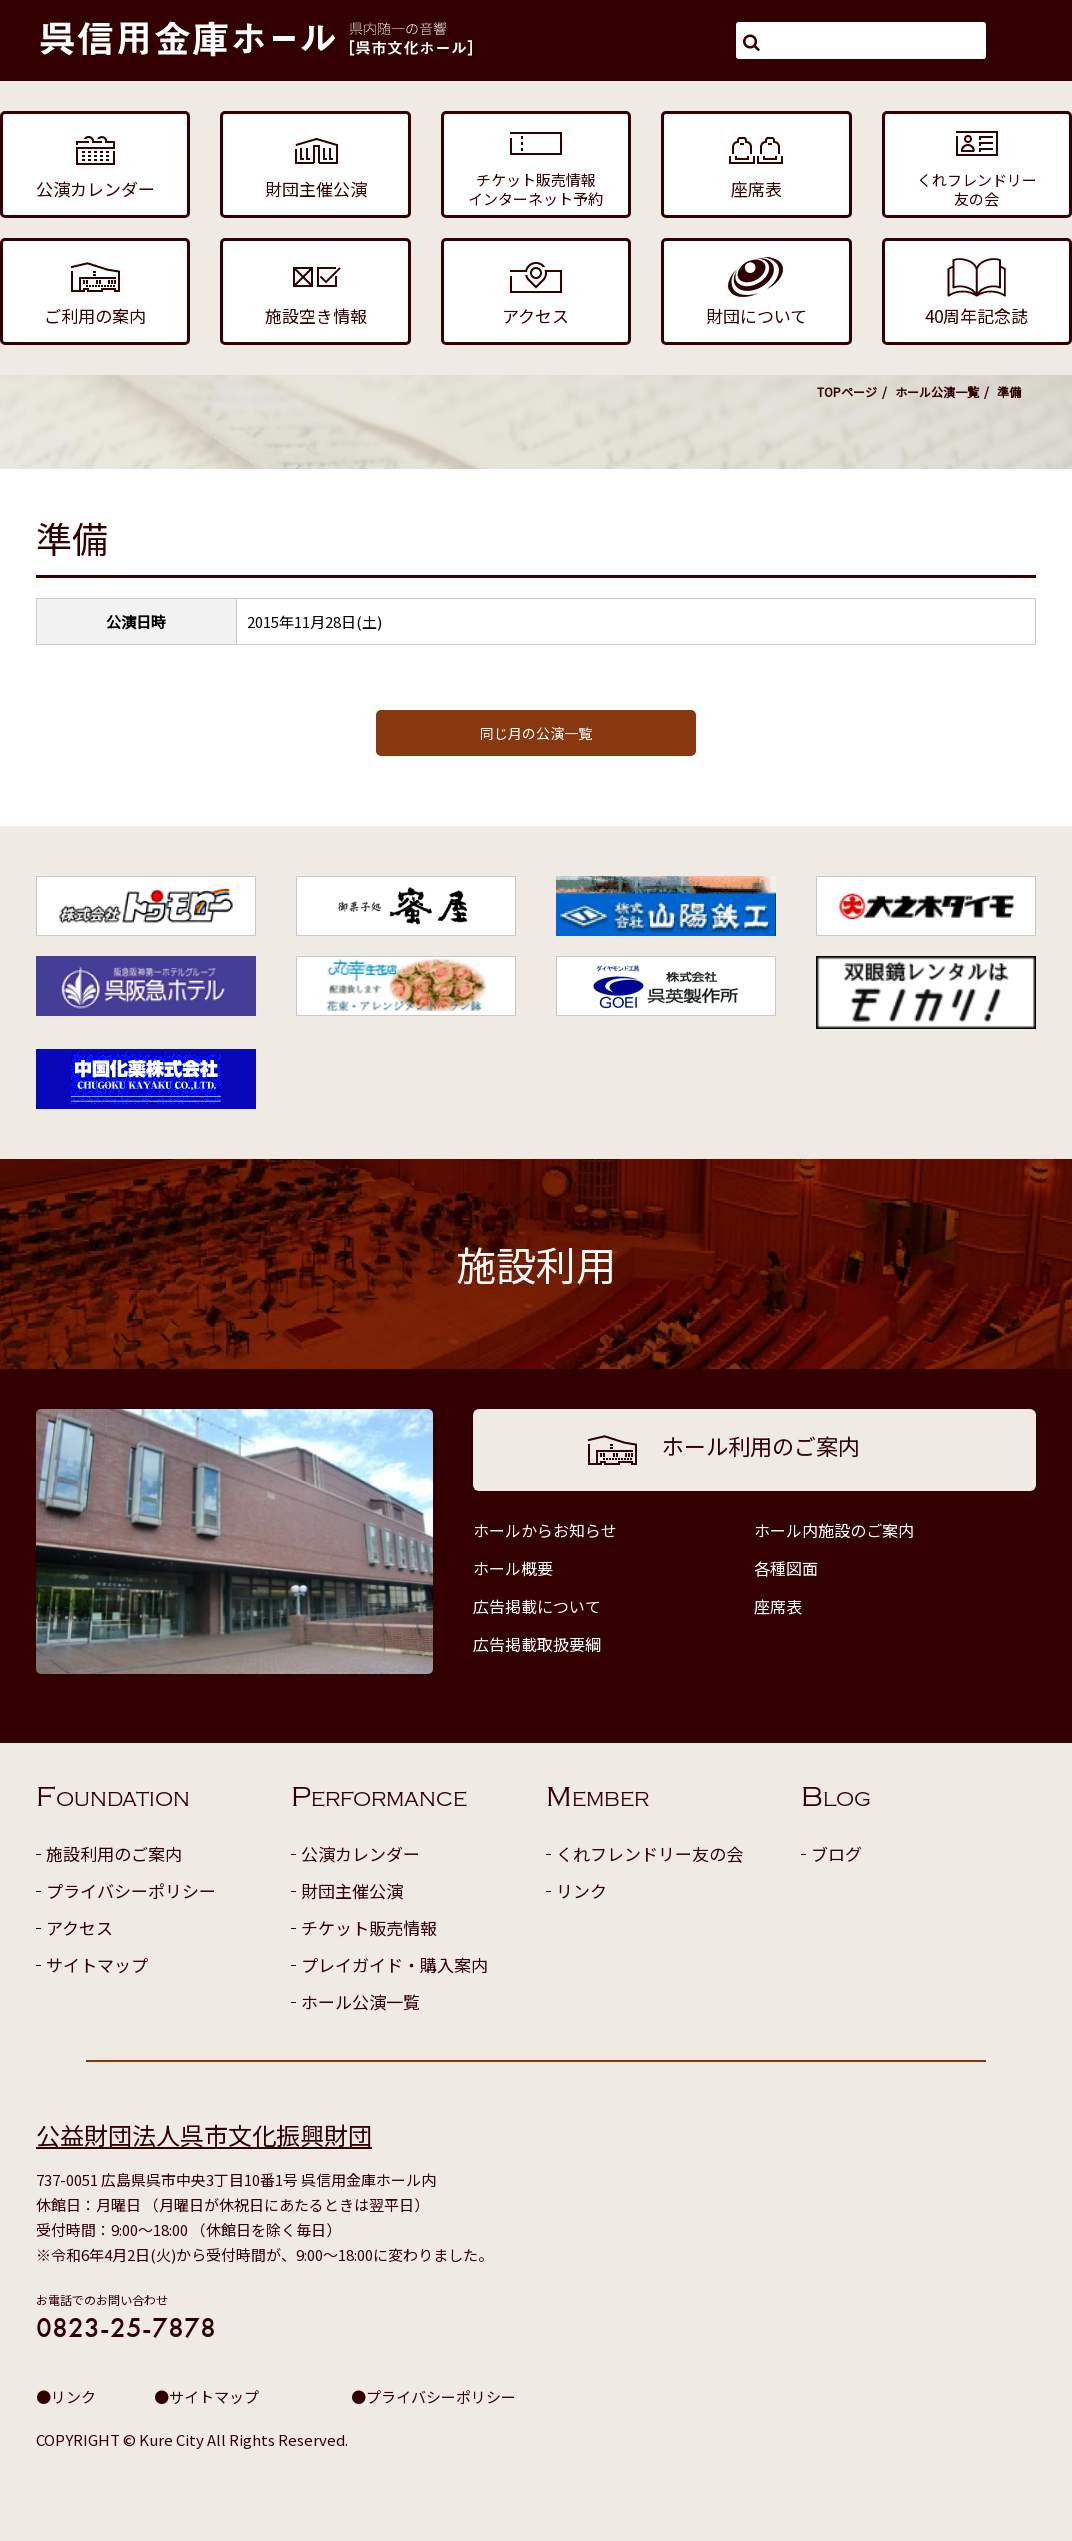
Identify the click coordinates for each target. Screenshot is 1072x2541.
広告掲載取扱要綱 (537, 1644)
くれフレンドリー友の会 (649, 1853)
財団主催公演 (352, 1890)
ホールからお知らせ (545, 1530)
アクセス (79, 1927)
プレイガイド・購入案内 (394, 1964)
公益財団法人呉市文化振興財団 (204, 2134)
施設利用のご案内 (114, 1853)
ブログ (836, 1853)
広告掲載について (537, 1606)
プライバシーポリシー (131, 1890)
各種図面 (786, 1568)
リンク (581, 1890)
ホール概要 (513, 1568)
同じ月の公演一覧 (536, 733)
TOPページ (847, 391)
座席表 (778, 1606)
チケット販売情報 (369, 1927)
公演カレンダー (360, 1853)
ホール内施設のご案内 (834, 1530)
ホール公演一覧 (937, 391)
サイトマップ (97, 1964)
